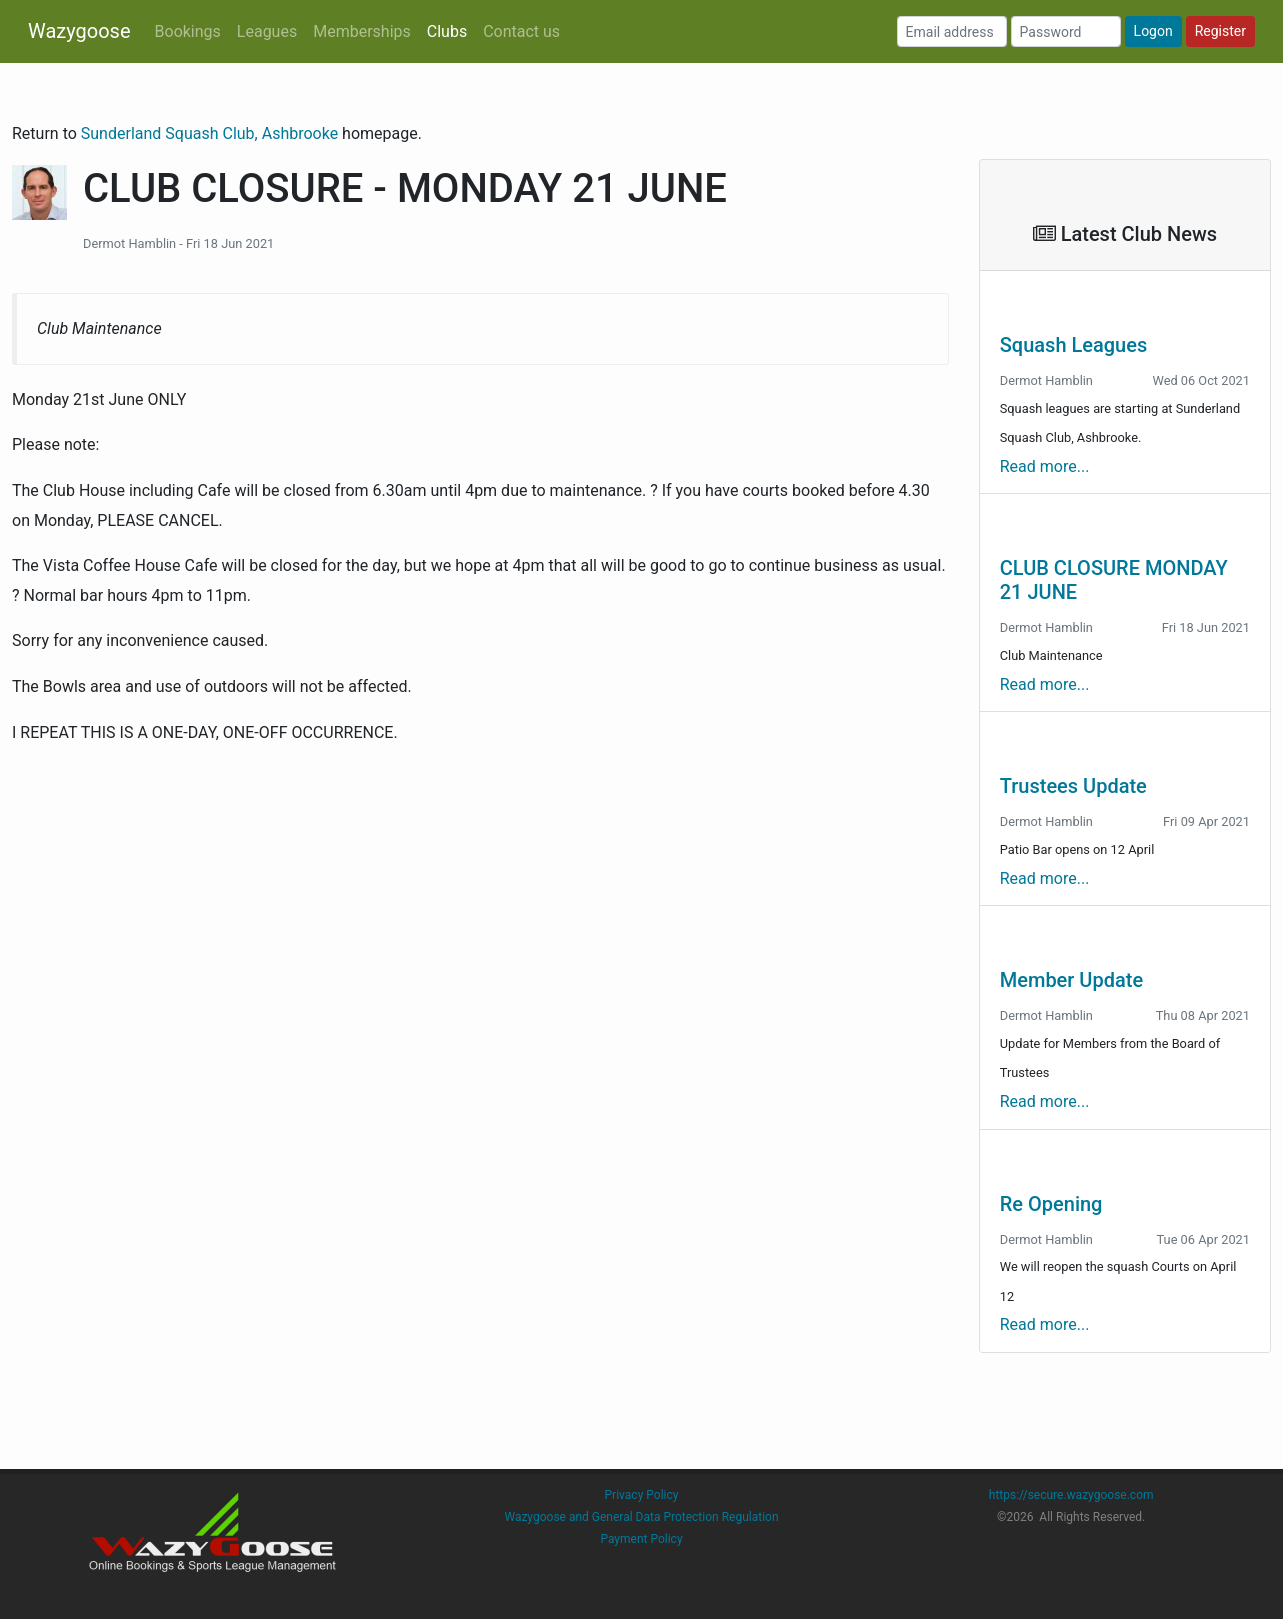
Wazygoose (79, 31)
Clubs (447, 31)
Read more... (1045, 466)
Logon (1153, 31)
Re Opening (1051, 1204)
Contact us (521, 31)
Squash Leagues (1073, 345)
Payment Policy (641, 1539)
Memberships (362, 31)
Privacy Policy (642, 1495)
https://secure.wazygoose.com (1071, 1495)
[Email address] (952, 31)
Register (1220, 31)
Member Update (1071, 980)
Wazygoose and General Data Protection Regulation (641, 1517)
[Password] (1066, 31)
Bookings (188, 31)
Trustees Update (1073, 786)
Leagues (267, 31)
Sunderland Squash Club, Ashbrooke (211, 133)
